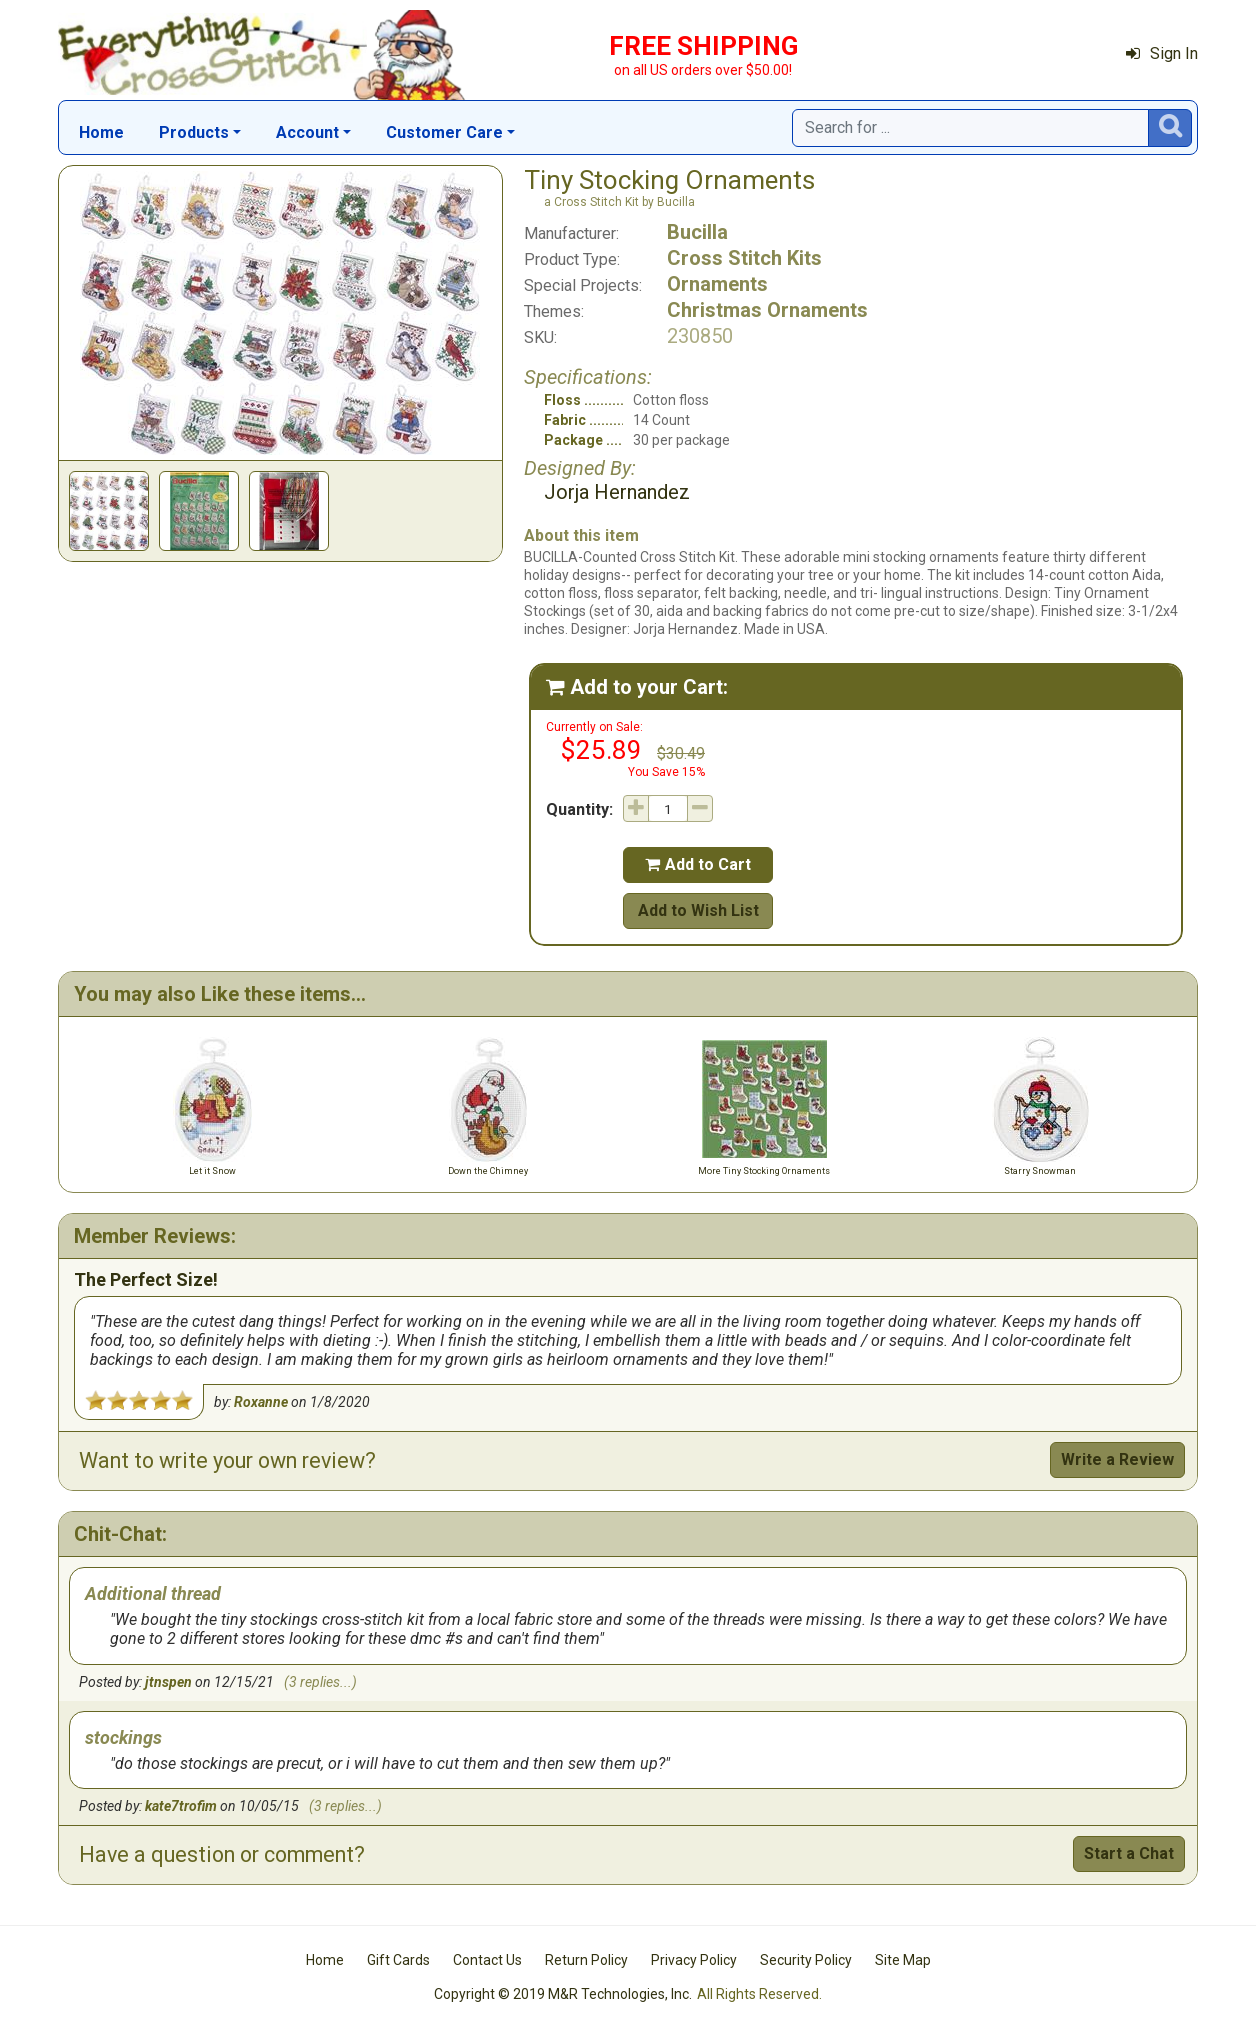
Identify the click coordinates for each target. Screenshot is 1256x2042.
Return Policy (586, 1960)
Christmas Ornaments (767, 310)
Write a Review (1117, 1459)
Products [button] (194, 132)
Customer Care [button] (444, 132)
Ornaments (717, 284)
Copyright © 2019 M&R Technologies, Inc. (563, 1994)
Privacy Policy (694, 1960)
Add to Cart (698, 864)
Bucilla (697, 232)
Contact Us (487, 1960)
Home (101, 132)
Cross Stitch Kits (744, 258)
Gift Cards (398, 1960)
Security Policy (806, 1960)
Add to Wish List (698, 910)
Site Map (903, 1960)
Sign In (1162, 53)
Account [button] (307, 132)
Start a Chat (1129, 1853)
